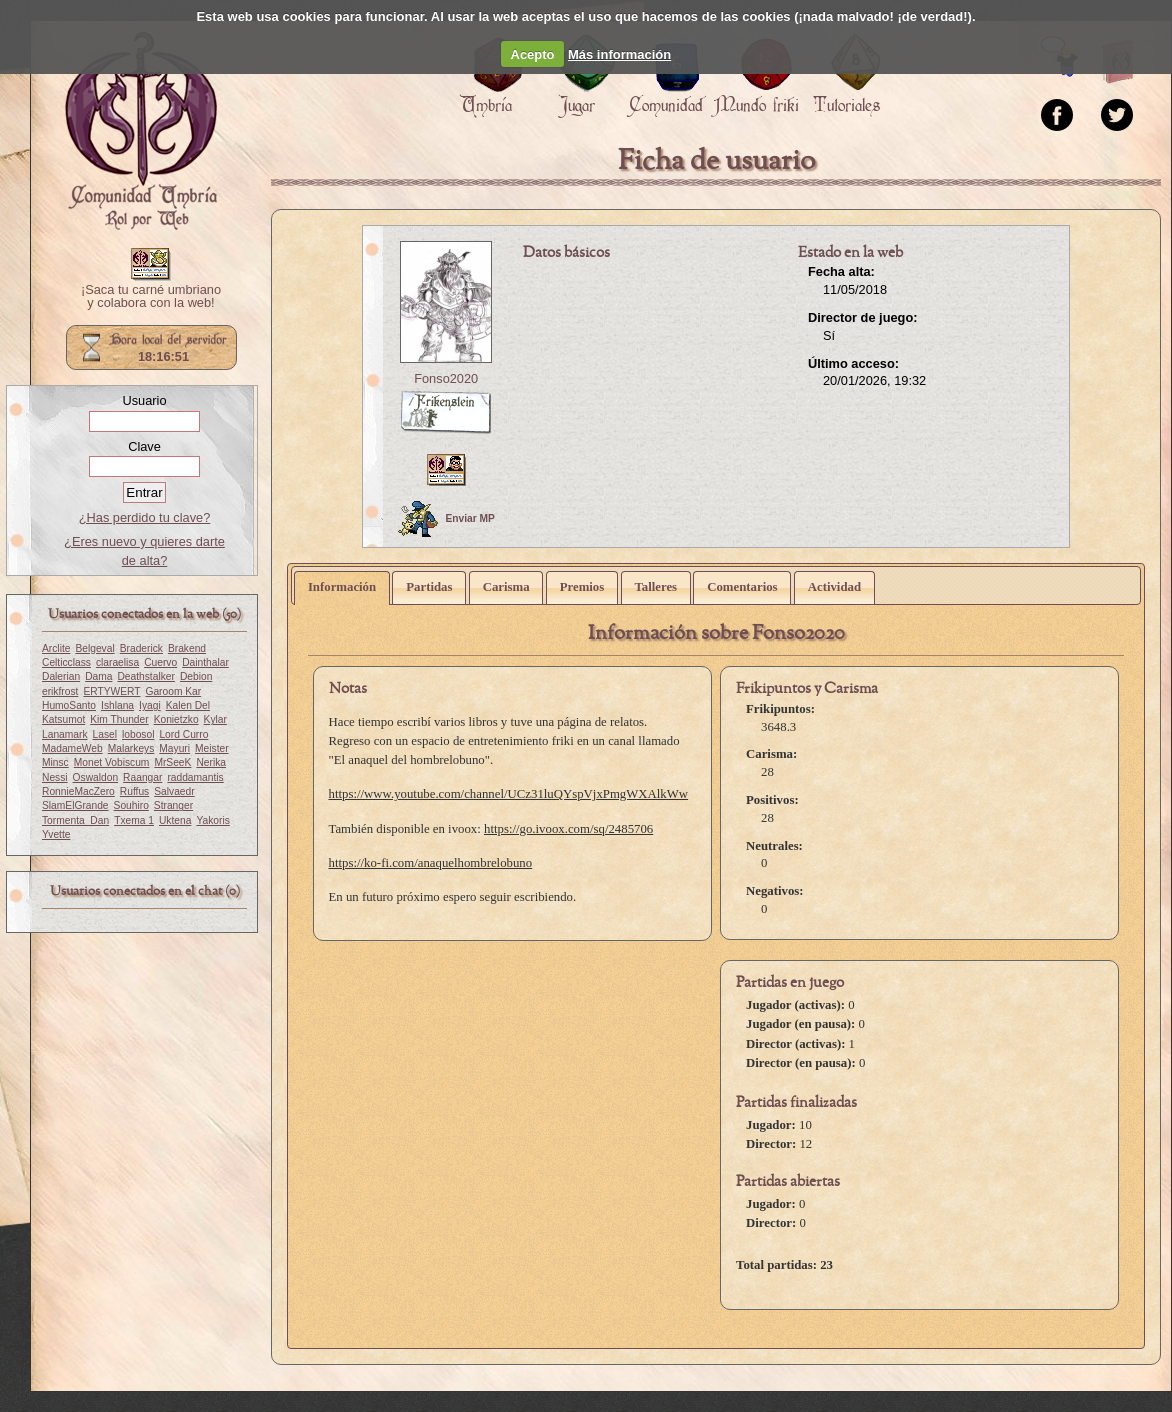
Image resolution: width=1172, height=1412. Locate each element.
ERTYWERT (111, 691)
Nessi (55, 777)
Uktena (175, 820)
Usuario (144, 400)
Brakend (187, 648)
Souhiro (131, 805)
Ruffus (134, 791)
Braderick (141, 648)
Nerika (211, 762)
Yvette (56, 834)
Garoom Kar (173, 691)
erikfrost (60, 691)
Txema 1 (134, 820)
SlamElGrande (75, 805)
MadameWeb (72, 748)
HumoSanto (69, 705)
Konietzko (176, 719)
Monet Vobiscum (112, 762)
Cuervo (160, 662)
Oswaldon (96, 777)
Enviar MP (446, 519)
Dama (98, 676)
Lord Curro (183, 734)
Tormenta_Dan (75, 820)
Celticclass (66, 662)
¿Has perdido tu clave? (145, 517)
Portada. (141, 131)
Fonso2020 (446, 378)
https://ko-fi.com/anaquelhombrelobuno (431, 863)
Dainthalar (205, 662)
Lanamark (65, 734)
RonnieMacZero (78, 791)
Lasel (105, 734)
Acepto (533, 54)
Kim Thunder (119, 719)
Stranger (173, 805)
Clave (144, 446)
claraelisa (117, 662)
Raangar (142, 777)
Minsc (55, 762)
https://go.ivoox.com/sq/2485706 (568, 829)
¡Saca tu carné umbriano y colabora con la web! (151, 297)
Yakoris (212, 820)
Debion (196, 676)
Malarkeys (131, 748)
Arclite (56, 648)
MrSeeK (172, 762)
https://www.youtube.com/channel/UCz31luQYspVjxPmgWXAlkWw (509, 794)
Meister (212, 748)
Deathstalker (145, 676)
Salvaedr (174, 791)
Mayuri (174, 748)
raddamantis (195, 777)
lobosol (138, 734)
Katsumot (63, 719)
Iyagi (150, 705)
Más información (619, 54)
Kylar (215, 719)
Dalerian (61, 676)
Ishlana (117, 705)
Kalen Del (188, 705)
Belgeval (94, 648)
